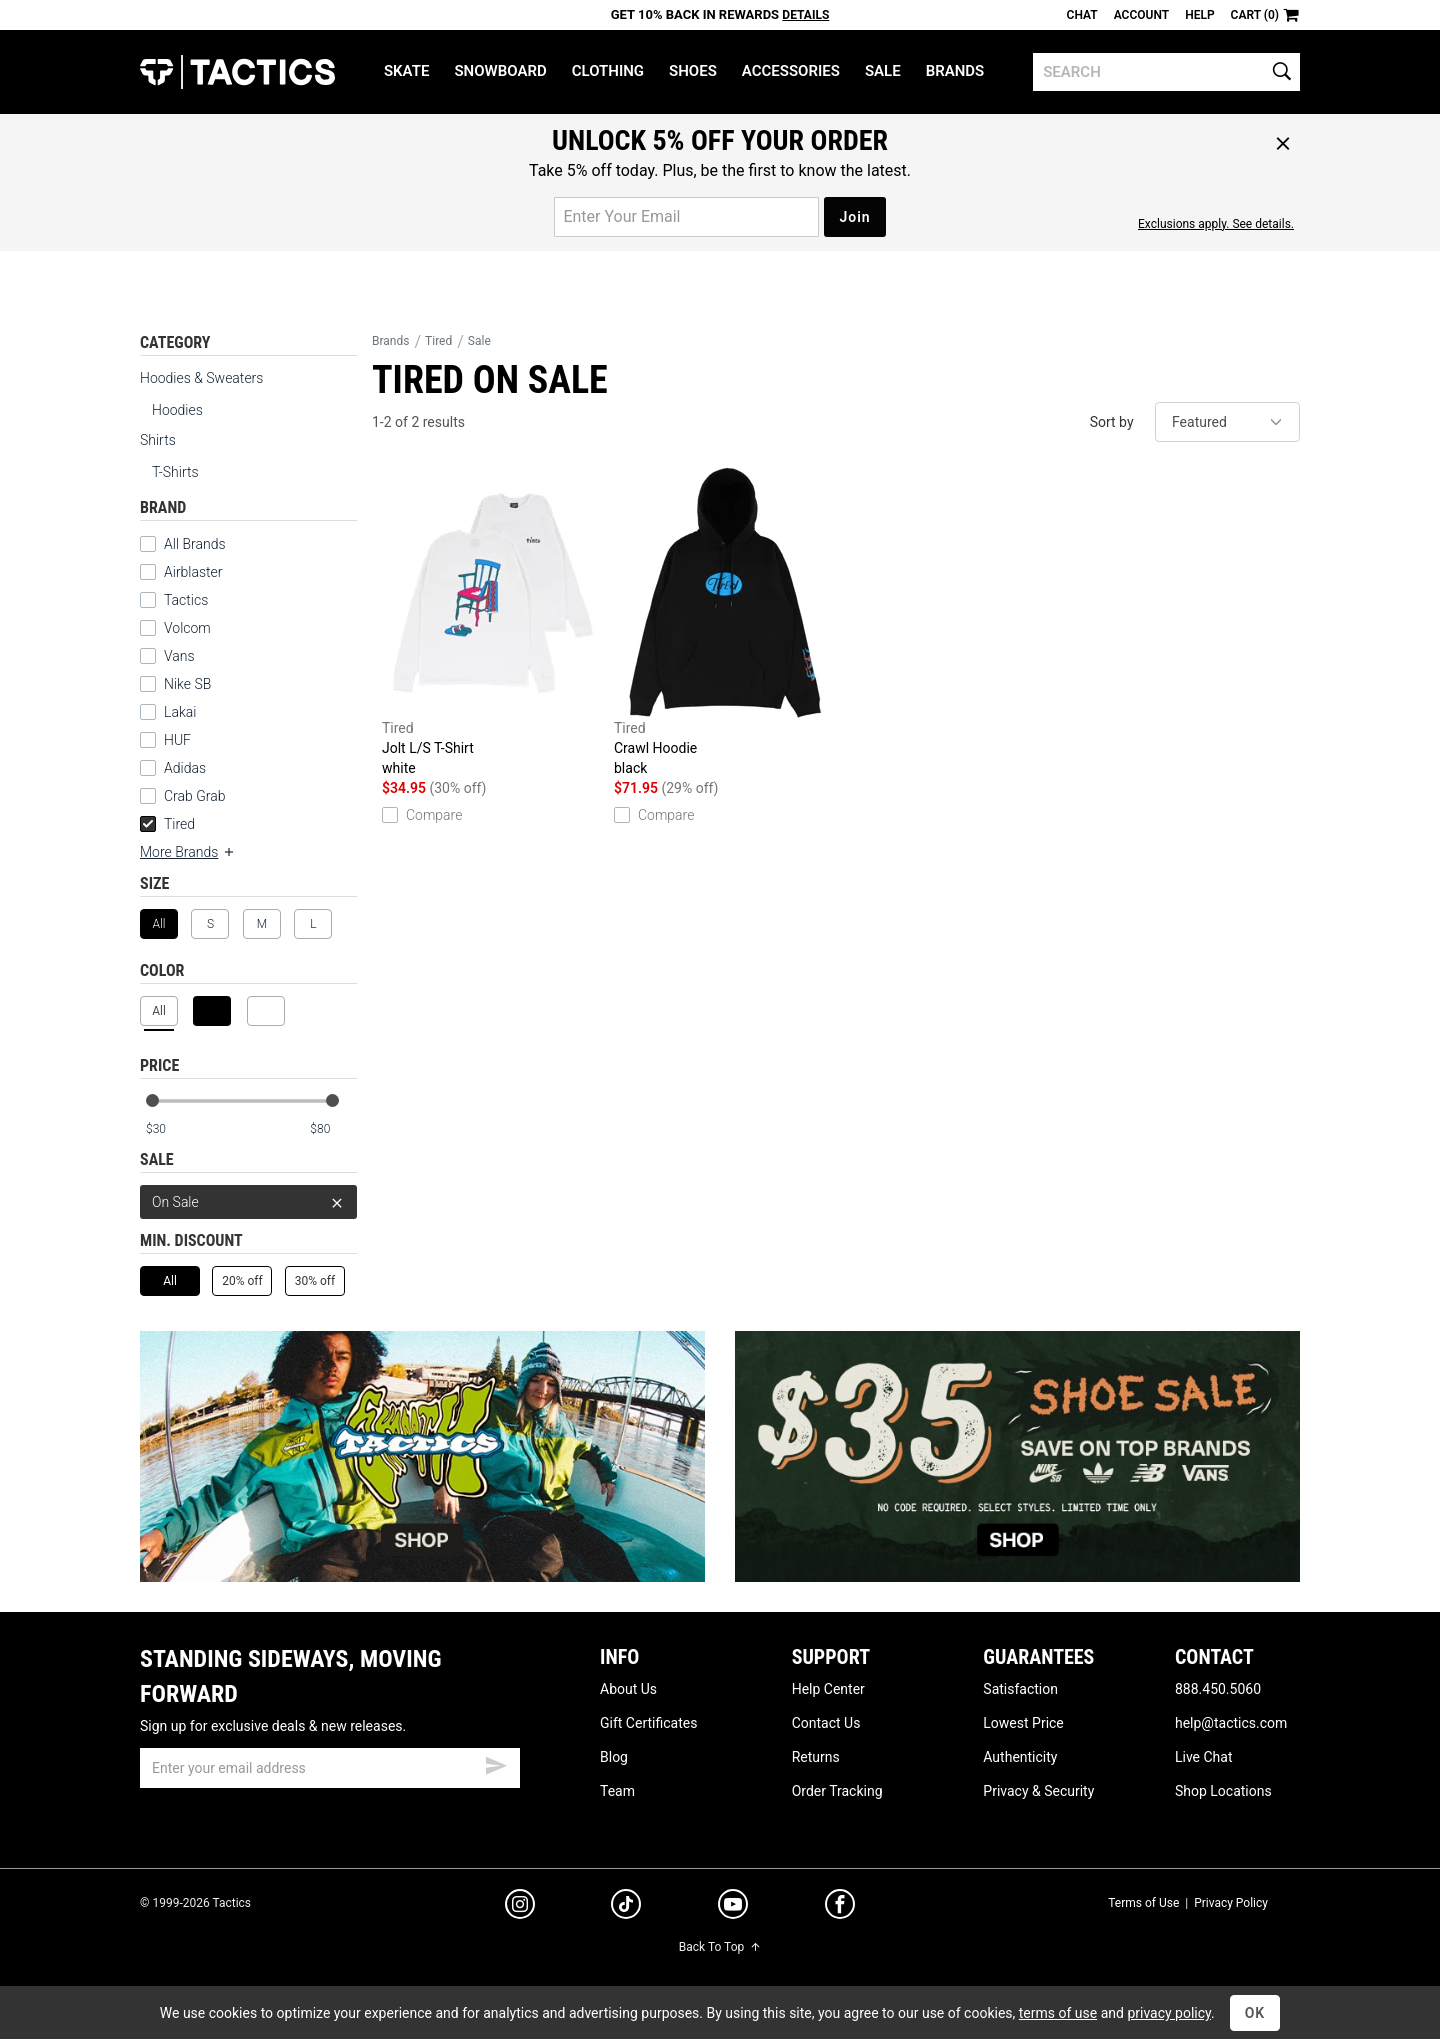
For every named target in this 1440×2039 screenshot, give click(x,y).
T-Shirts (175, 472)
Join (854, 217)
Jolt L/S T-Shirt (493, 623)
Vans (179, 656)
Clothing (608, 71)
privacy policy (1169, 2013)
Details (805, 15)
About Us (628, 1689)
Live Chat (1204, 1757)
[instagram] (520, 1907)
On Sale (248, 1202)
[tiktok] (626, 1907)
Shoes (693, 71)
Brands (955, 71)
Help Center (828, 1689)
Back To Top (720, 1947)
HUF (177, 740)
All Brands (195, 544)
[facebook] (840, 1908)
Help (1199, 15)
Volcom (187, 628)
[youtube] (733, 1908)
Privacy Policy (1231, 1903)
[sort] (1227, 422)
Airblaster (193, 572)
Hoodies (177, 410)
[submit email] (496, 1763)
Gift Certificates (648, 1723)
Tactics (237, 72)
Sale (883, 71)
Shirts (158, 440)
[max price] (333, 1129)
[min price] (169, 1129)
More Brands (188, 852)
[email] (330, 1768)
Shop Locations (1223, 1791)
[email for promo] (686, 217)
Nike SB (187, 684)
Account (1141, 15)
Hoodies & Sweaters (201, 378)
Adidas (185, 768)
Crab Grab (194, 796)
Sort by (1112, 422)
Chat (1082, 15)
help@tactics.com (1231, 1723)
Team (617, 1791)
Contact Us (826, 1723)
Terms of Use (1143, 1903)
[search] (1166, 72)
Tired (167, 824)
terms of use (1058, 2013)
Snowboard (500, 71)
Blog (614, 1757)
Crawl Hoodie (725, 623)
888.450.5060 (1218, 1689)
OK (1255, 2013)
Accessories (791, 71)
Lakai (180, 712)
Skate (406, 71)
